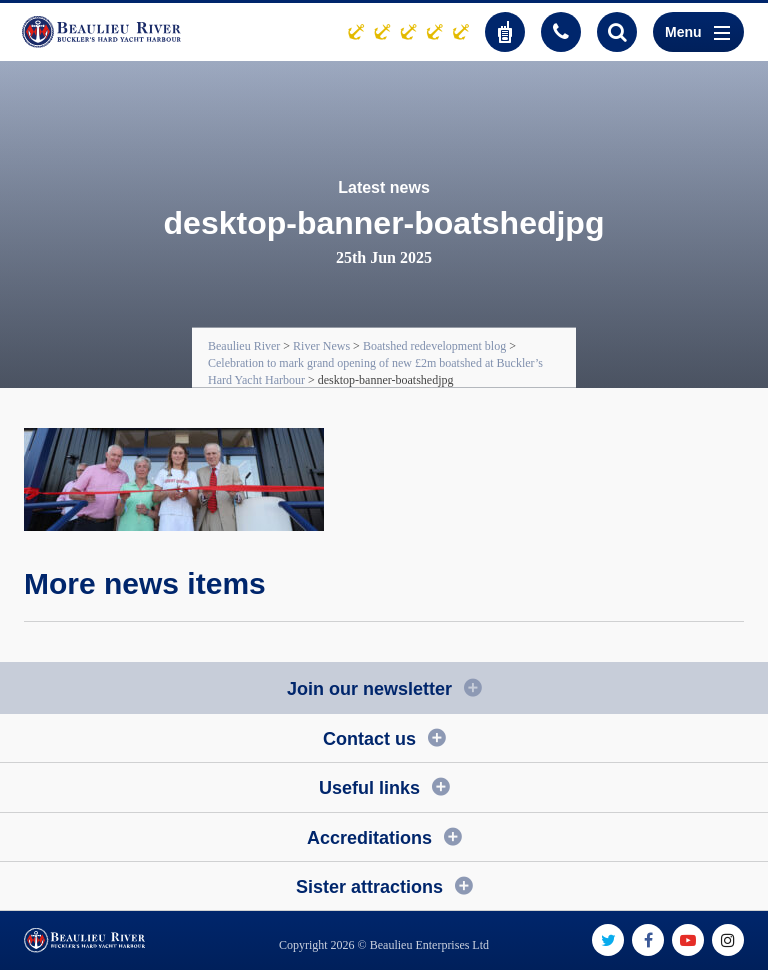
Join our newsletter (369, 689)
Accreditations (369, 838)
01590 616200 (561, 32)
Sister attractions (369, 887)
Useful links (369, 788)
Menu (697, 32)
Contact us (369, 739)
